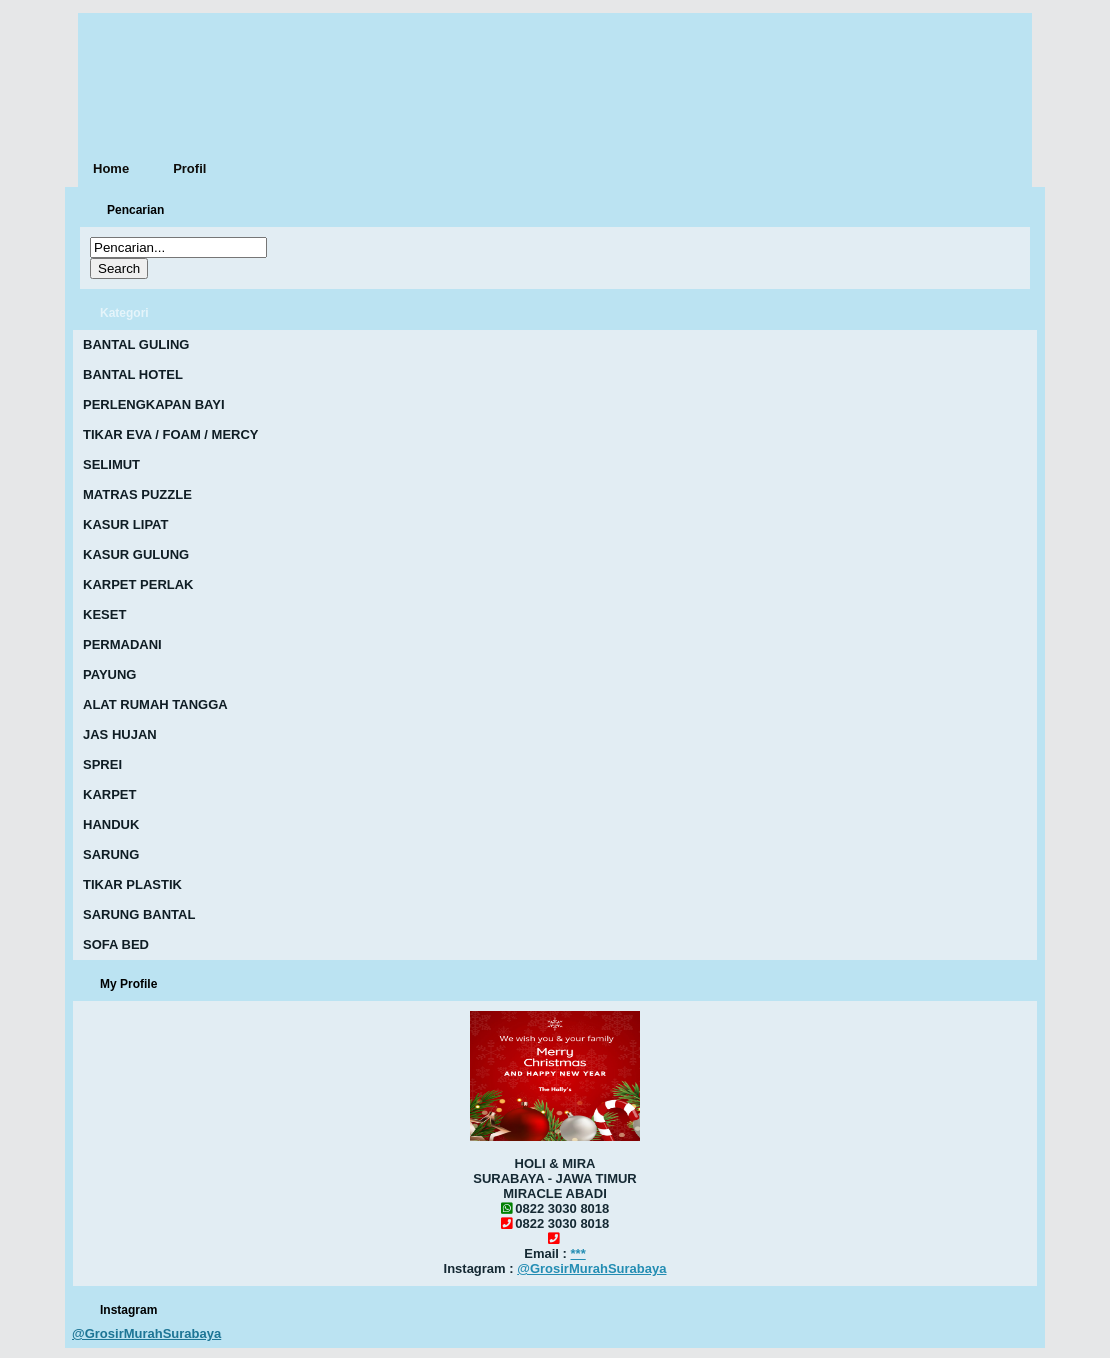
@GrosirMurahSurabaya (591, 1268)
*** (578, 1253)
